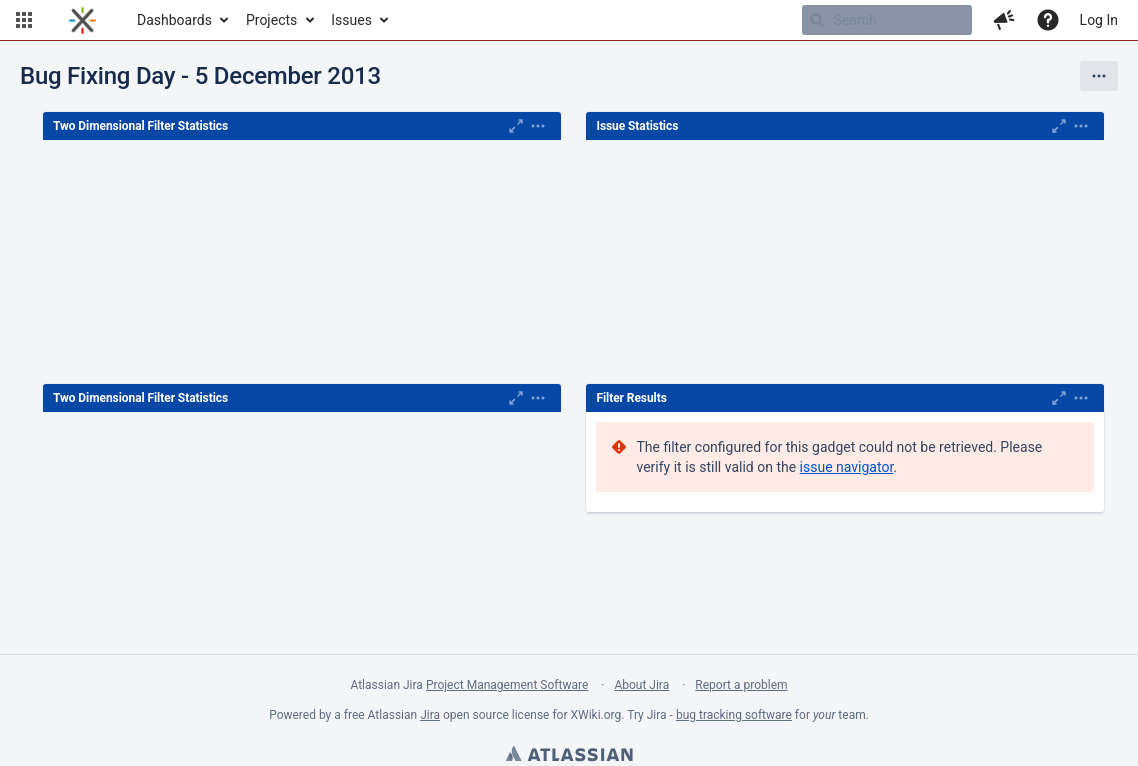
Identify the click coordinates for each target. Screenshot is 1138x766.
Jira (430, 715)
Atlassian (569, 756)
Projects (271, 20)
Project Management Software (507, 685)
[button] (24, 20)
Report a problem (741, 685)
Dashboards (174, 20)
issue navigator (847, 467)
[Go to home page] (82, 20)
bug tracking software (734, 715)
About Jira (641, 685)
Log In (1099, 20)
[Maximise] (516, 126)
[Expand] (538, 126)
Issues (351, 20)
